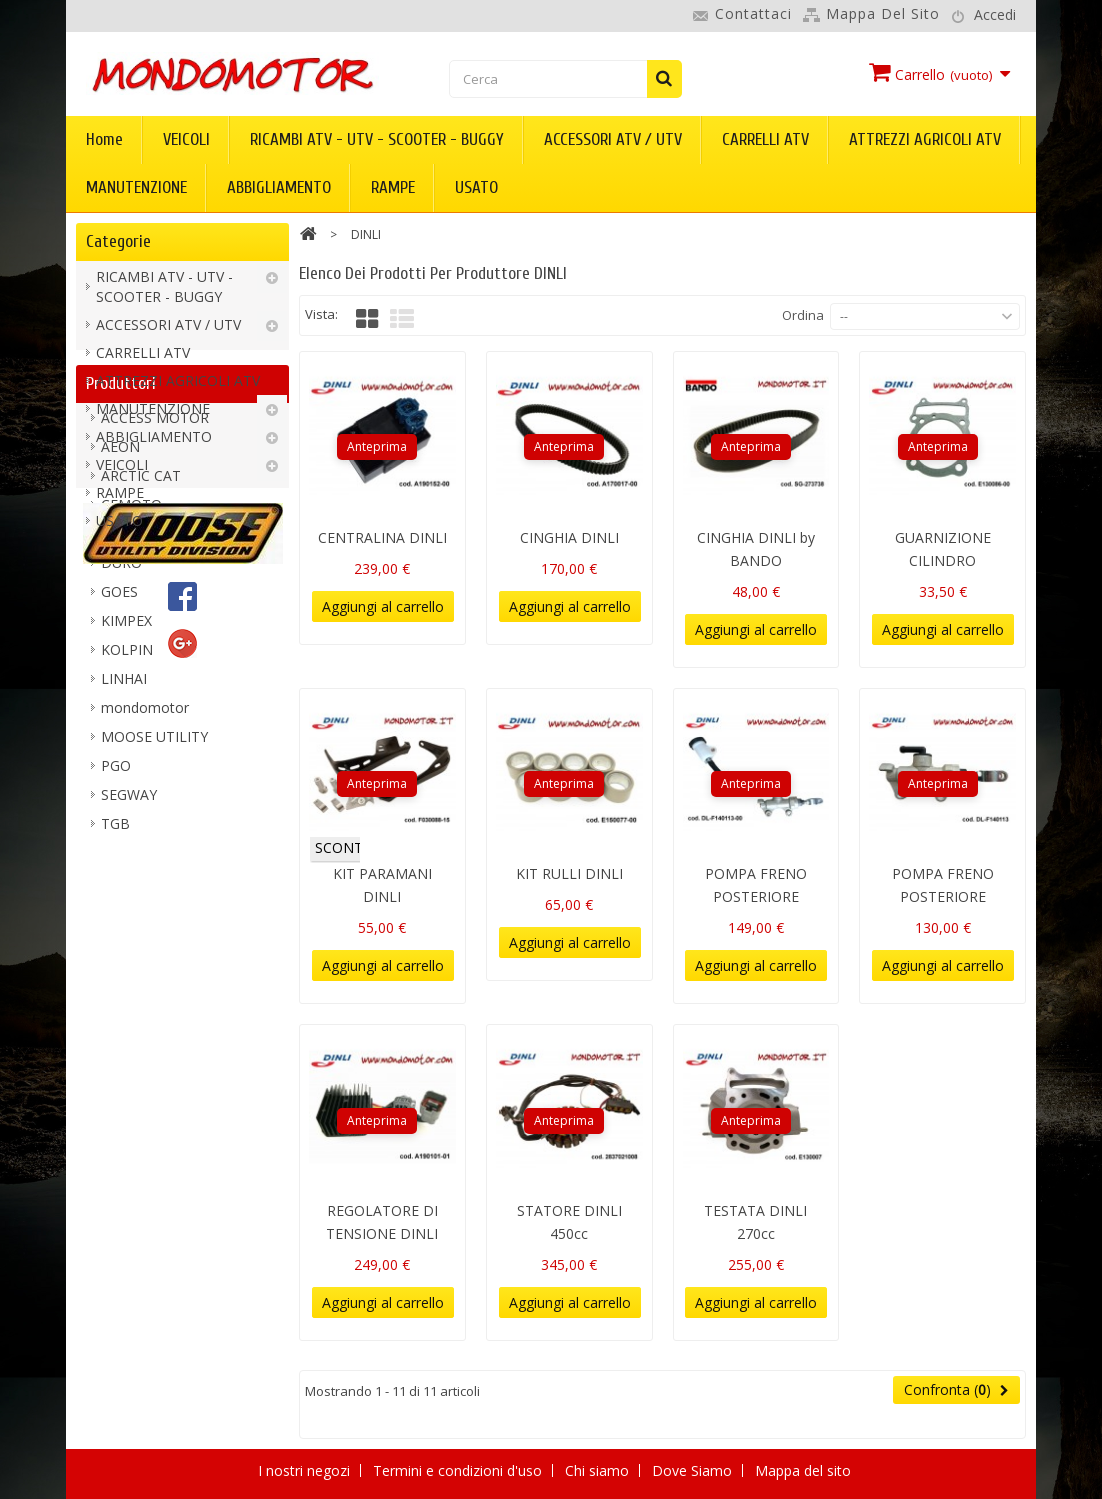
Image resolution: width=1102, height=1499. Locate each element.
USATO (476, 187)
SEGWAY (129, 1015)
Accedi (995, 14)
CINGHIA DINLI (569, 537)
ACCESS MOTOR (155, 638)
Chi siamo (599, 1470)
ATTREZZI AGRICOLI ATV (925, 139)
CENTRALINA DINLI (382, 537)
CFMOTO (131, 725)
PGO (116, 986)
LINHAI (124, 899)
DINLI (120, 754)
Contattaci (753, 13)
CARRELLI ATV (765, 139)
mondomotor (145, 928)
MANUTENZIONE (136, 187)
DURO (121, 783)
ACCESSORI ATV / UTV (613, 139)
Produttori (121, 595)
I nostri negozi (306, 1470)
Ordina (803, 315)
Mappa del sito (883, 13)
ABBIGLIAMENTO (279, 187)
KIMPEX (126, 841)
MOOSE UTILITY (154, 957)
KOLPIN (127, 870)
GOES (119, 812)
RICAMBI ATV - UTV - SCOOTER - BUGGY (377, 139)
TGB (115, 1044)
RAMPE (393, 187)
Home (104, 139)
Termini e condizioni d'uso (459, 1470)
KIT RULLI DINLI (569, 873)
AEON (120, 667)
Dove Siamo (694, 1470)
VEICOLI (186, 139)
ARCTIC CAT (141, 696)
